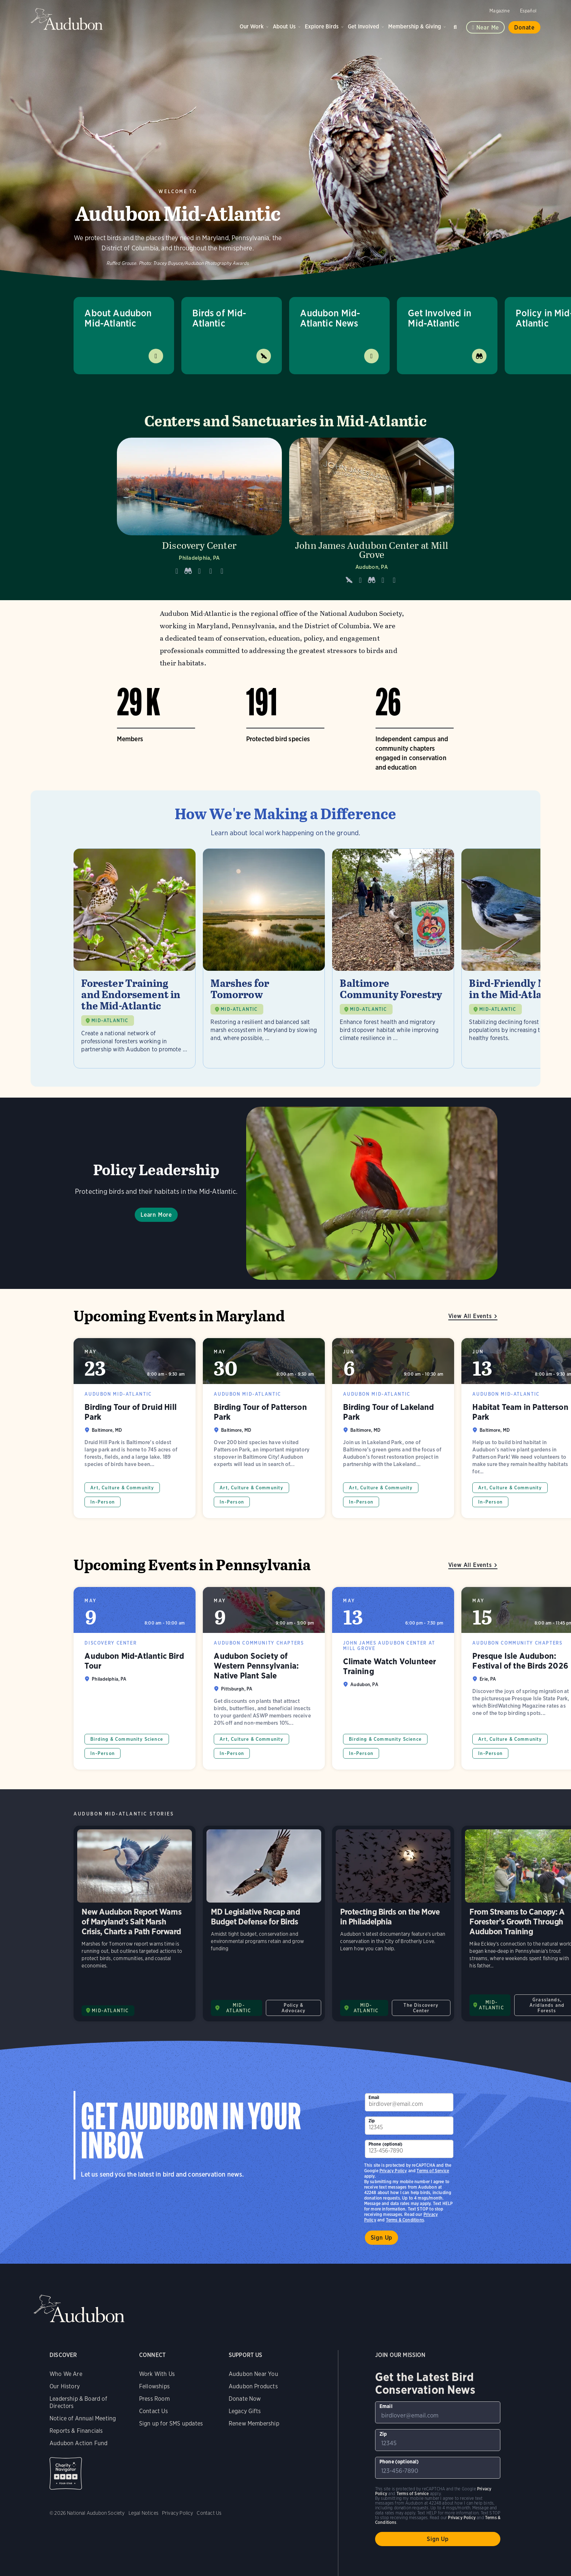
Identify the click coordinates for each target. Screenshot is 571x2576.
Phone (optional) (386, 2144)
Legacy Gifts (245, 2411)
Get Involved (363, 26)
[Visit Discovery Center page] (199, 513)
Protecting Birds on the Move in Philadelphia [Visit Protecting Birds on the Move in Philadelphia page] (393, 1923)
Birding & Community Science (126, 1739)
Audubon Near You (253, 2373)
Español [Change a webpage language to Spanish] (528, 10)
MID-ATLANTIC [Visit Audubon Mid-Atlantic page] (110, 2010)
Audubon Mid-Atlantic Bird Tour (135, 1678)
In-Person (102, 1502)
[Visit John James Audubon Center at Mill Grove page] (371, 513)
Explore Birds (322, 26)
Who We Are (66, 2373)
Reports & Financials (76, 2430)
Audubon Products (253, 2386)
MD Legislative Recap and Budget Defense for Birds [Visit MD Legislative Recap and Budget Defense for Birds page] (264, 1923)
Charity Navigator (66, 2473)
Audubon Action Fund (78, 2443)
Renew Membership (254, 2423)
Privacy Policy (393, 2170)
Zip (372, 2120)
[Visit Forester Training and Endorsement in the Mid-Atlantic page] (134, 958)
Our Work (252, 26)
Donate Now (245, 2398)
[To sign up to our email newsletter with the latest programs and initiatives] (409, 2102)
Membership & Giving (414, 26)
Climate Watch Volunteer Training (393, 1678)
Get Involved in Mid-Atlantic (439, 318)
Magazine (499, 10)
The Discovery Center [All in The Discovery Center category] (420, 2007)
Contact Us (153, 2411)
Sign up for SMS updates (171, 2423)
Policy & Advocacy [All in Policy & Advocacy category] (293, 2007)
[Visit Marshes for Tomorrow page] (263, 958)
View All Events (470, 1316)
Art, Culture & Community (122, 1487)
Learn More (156, 1214)
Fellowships (154, 2386)
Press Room (154, 2398)
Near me (487, 27)
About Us (284, 26)
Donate (524, 27)
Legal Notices (143, 2513)
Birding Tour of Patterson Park (264, 1428)
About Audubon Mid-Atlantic (117, 318)
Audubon (67, 19)
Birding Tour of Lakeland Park (393, 1428)
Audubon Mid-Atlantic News (330, 318)
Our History (65, 2386)
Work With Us (157, 2373)
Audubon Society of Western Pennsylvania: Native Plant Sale (264, 1678)
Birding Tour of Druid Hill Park (135, 1428)
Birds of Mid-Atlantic (219, 318)
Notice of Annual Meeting (83, 2418)
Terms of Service (433, 2170)
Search (456, 25)
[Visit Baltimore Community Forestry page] (393, 958)
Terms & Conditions (405, 2220)
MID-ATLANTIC (109, 1020)
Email (374, 2097)
